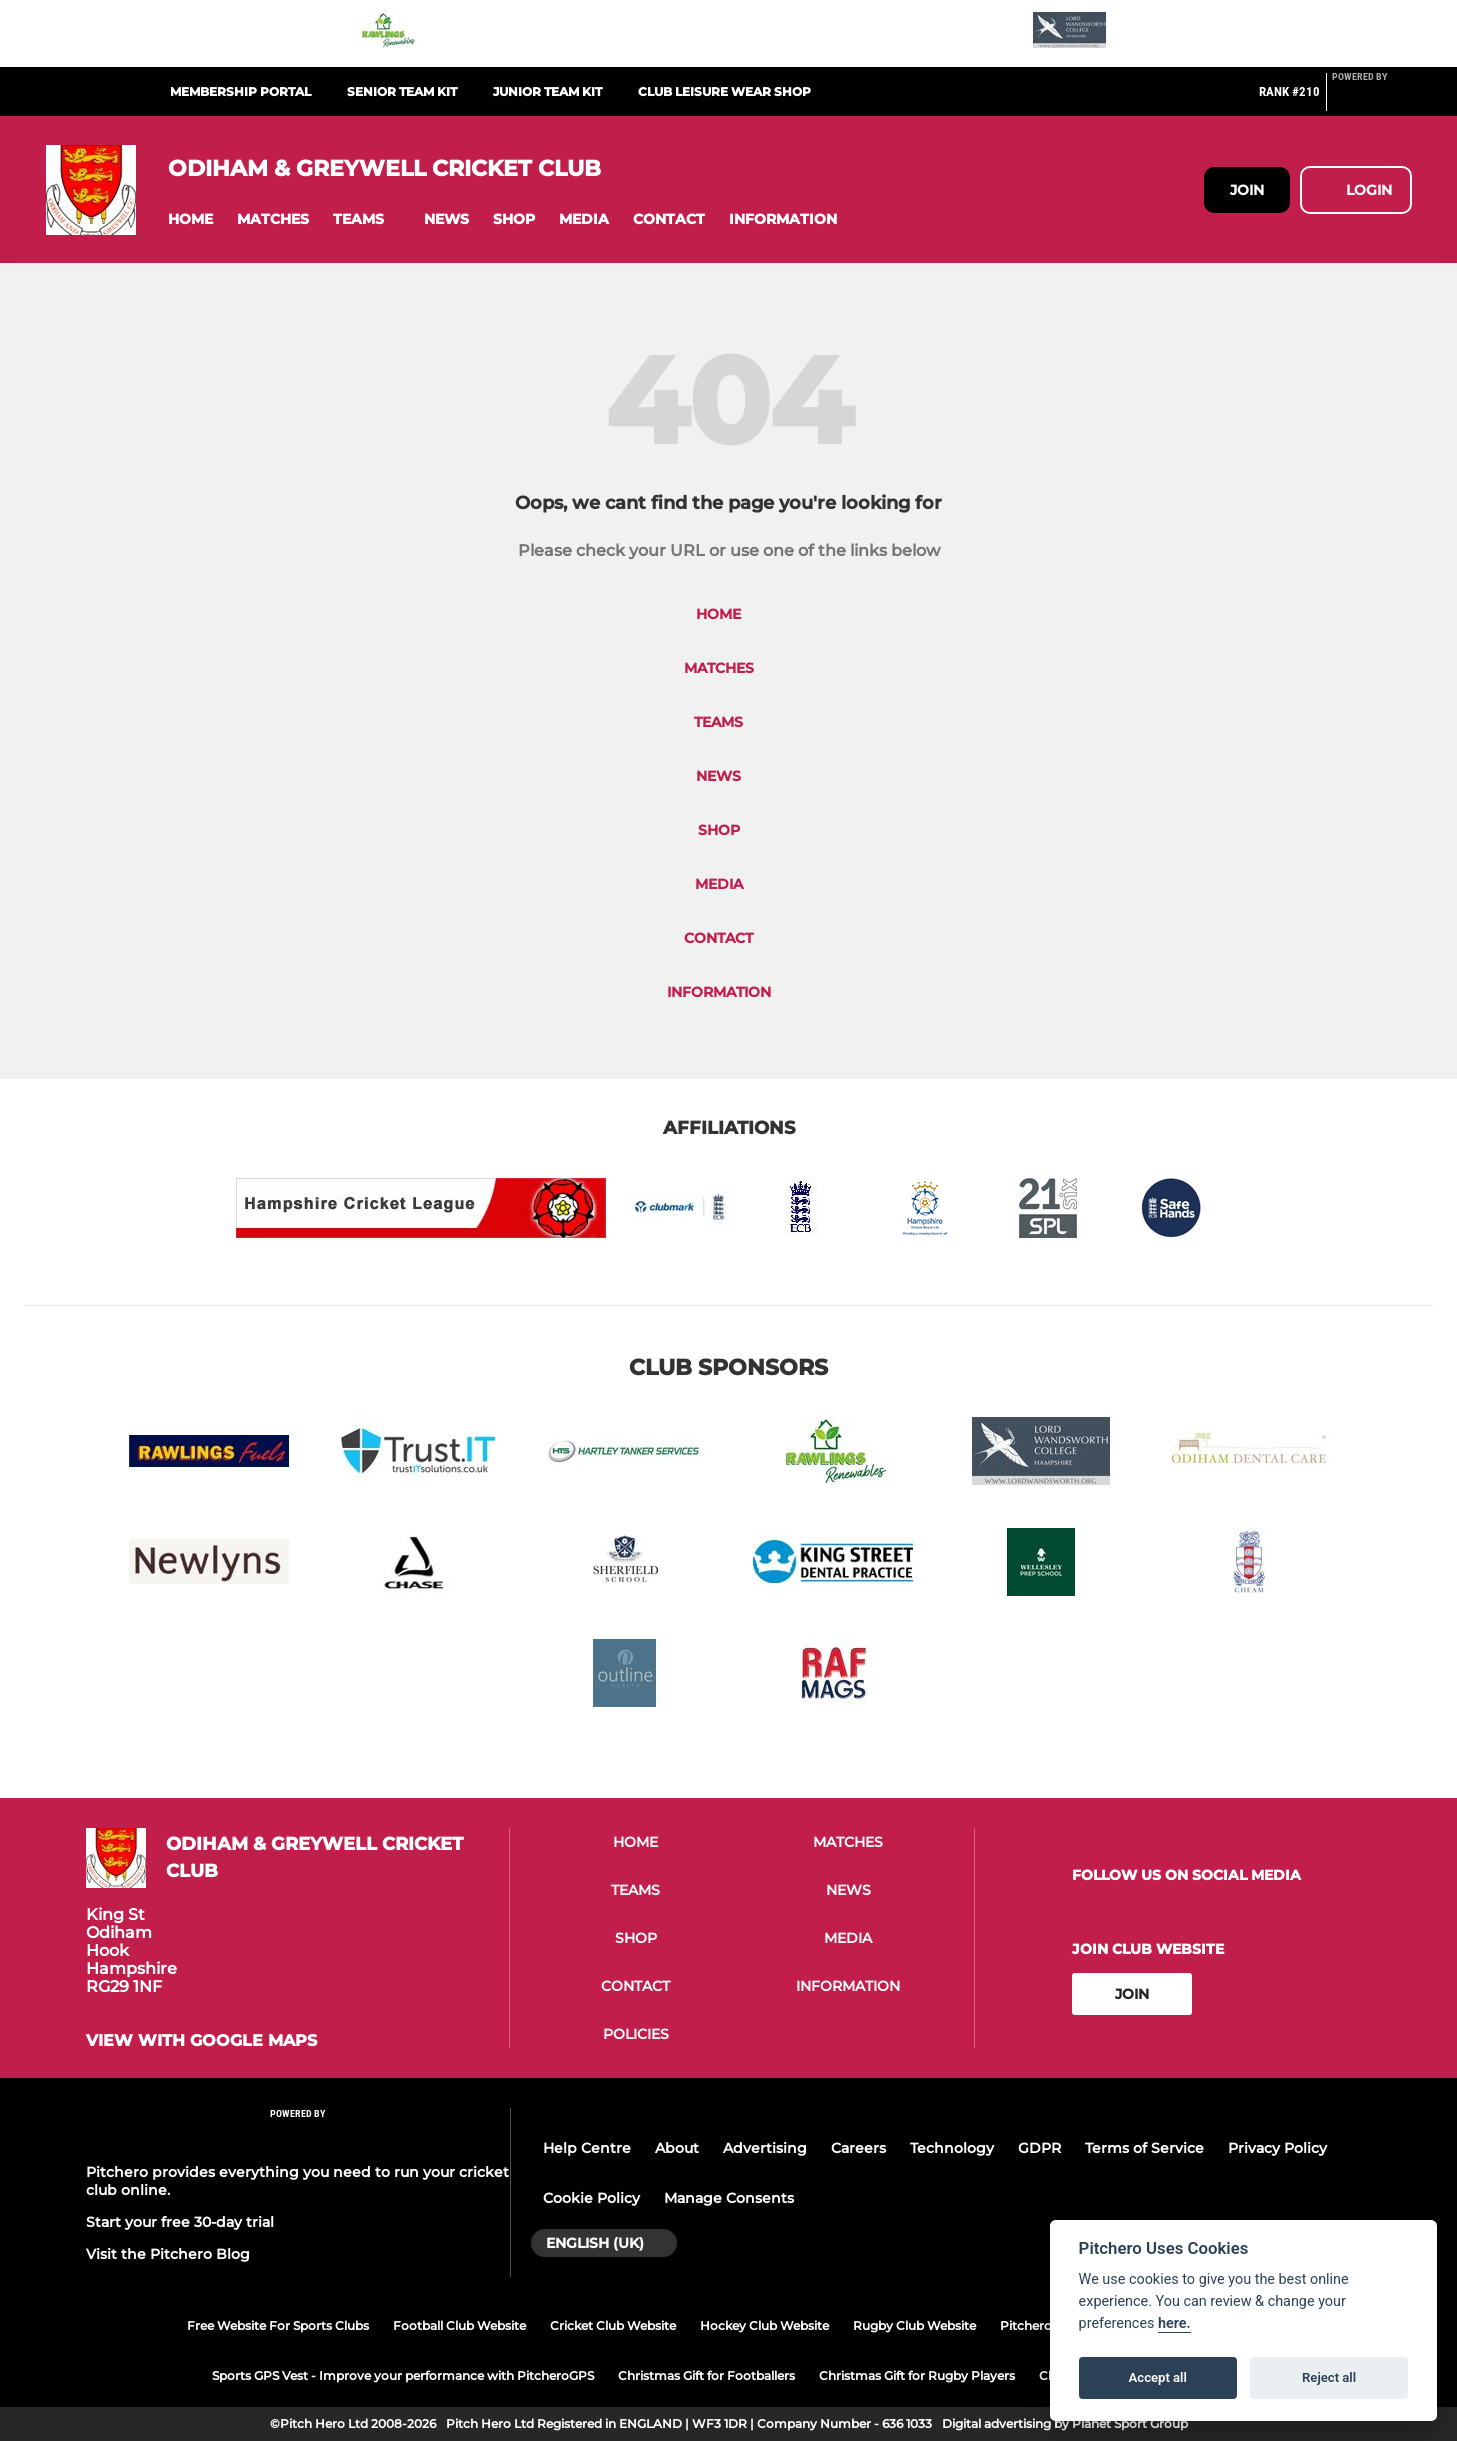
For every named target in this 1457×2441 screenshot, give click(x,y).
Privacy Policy (1277, 2148)
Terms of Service (1144, 2148)
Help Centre (587, 2148)
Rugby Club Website (914, 2325)
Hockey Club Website (764, 2325)
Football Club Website (459, 2325)
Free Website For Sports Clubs (278, 2325)
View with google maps (201, 2041)
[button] (190, 219)
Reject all (1329, 2377)
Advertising (765, 2148)
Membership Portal (240, 91)
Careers (858, 2148)
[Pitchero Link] (1372, 100)
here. (1174, 2323)
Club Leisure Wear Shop (724, 91)
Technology (952, 2148)
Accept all (1158, 2377)
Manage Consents (729, 2198)
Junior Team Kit (547, 91)
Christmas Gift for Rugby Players (917, 2375)
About (677, 2148)
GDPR (1039, 2148)
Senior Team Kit (402, 91)
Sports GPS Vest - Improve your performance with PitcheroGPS (403, 2375)
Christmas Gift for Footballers (706, 2375)
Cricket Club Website (613, 2325)
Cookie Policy (591, 2198)
